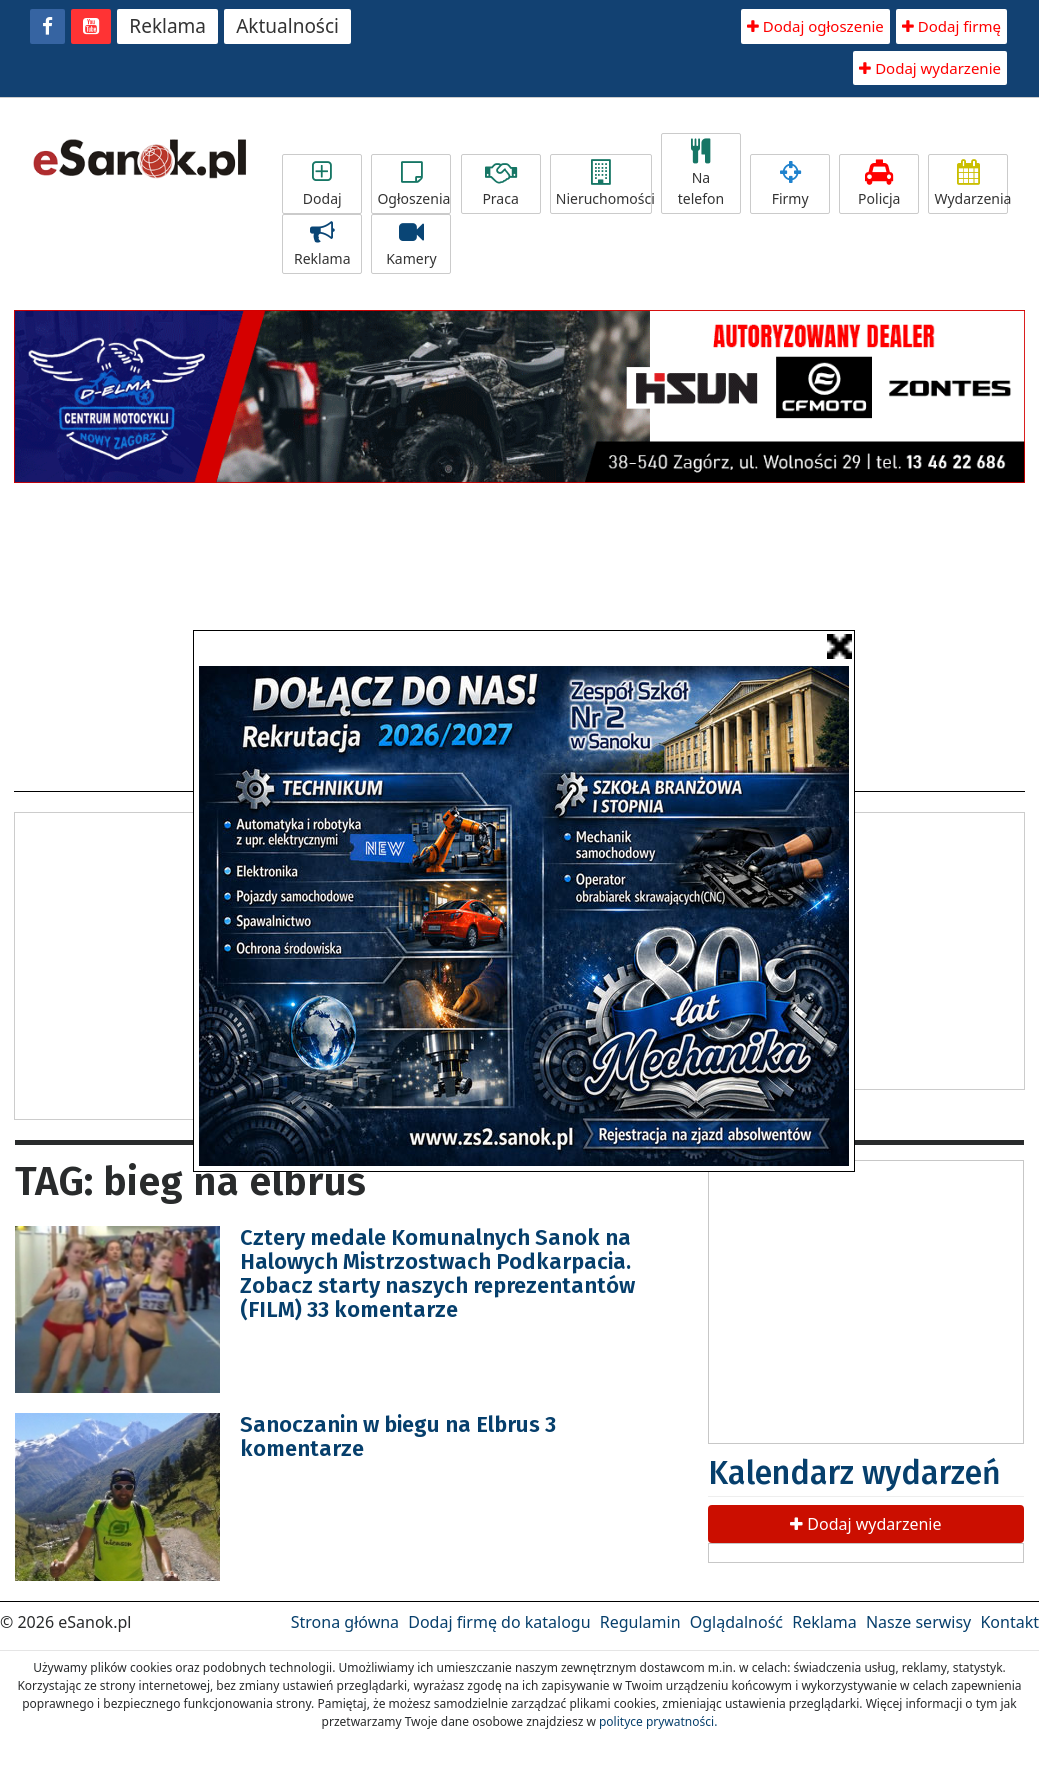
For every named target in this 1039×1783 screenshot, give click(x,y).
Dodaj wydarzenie (930, 68)
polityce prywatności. (658, 1721)
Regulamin (640, 1622)
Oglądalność (736, 1622)
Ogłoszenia (413, 184)
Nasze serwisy (918, 1622)
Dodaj (322, 184)
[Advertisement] (183, 963)
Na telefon (701, 173)
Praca (501, 184)
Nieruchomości (604, 184)
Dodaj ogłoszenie (815, 26)
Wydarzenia (971, 184)
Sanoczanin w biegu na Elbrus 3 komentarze (398, 1436)
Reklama (167, 26)
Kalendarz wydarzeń (854, 1473)
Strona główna (345, 1622)
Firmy (790, 184)
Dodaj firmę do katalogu (499, 1622)
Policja (879, 184)
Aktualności (287, 26)
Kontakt (1009, 1622)
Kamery (411, 244)
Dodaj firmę (951, 26)
